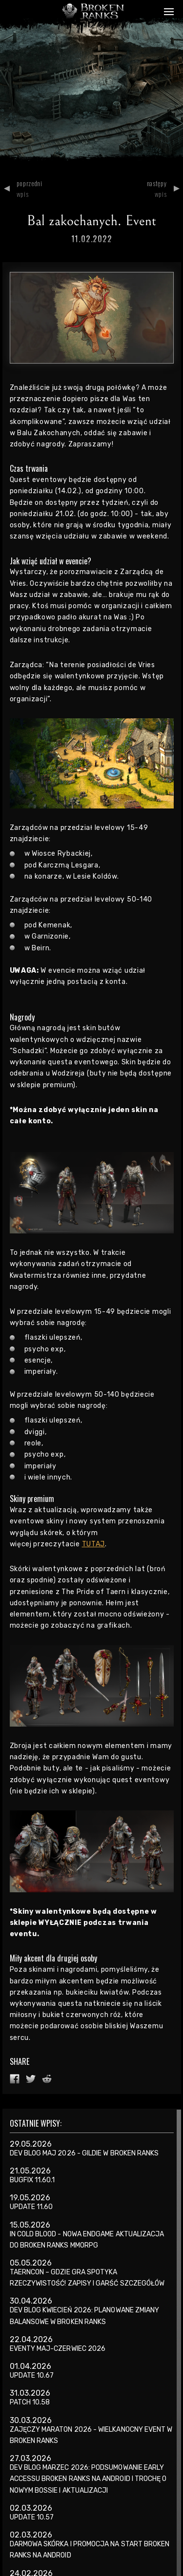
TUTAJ (93, 1544)
